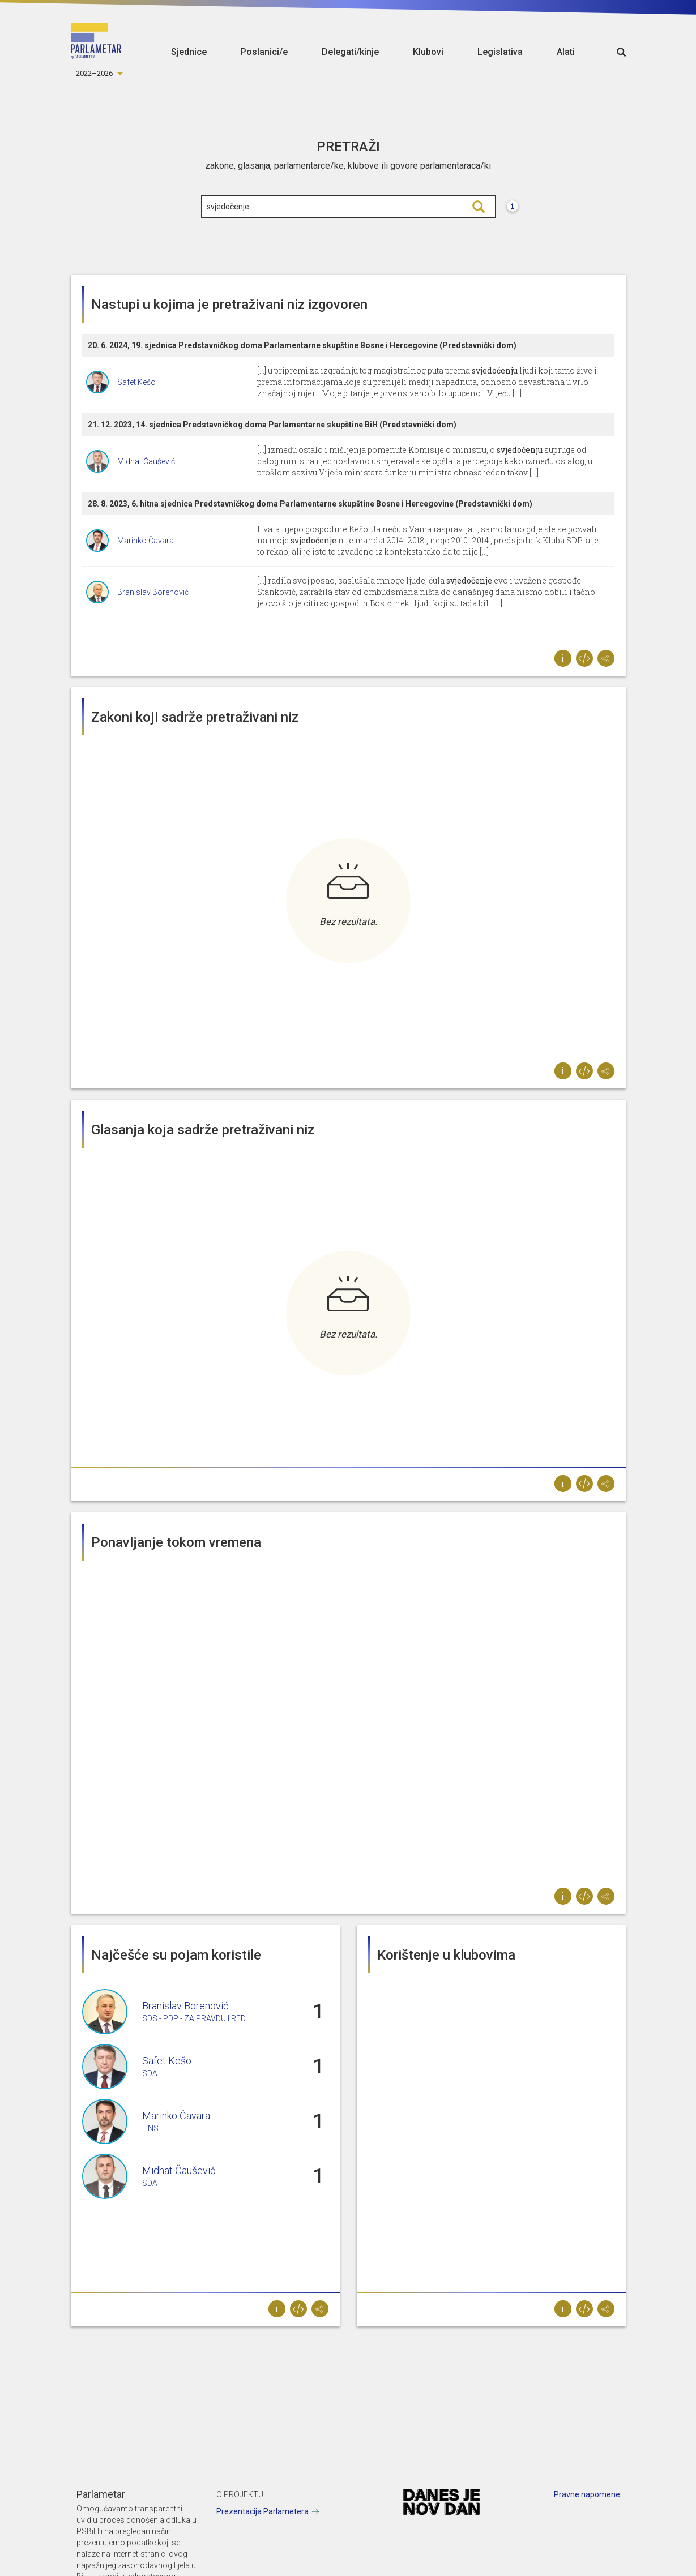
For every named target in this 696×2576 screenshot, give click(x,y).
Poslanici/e (264, 51)
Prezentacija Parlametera (262, 2511)
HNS (150, 2128)
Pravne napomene (587, 2494)
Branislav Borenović (153, 592)
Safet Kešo (136, 382)
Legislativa (500, 51)
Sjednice (189, 51)
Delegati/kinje (350, 51)
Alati (566, 51)
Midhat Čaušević (146, 461)
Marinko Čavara (145, 540)
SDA (149, 2073)
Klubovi (428, 51)
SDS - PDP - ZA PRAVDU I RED (194, 2018)
